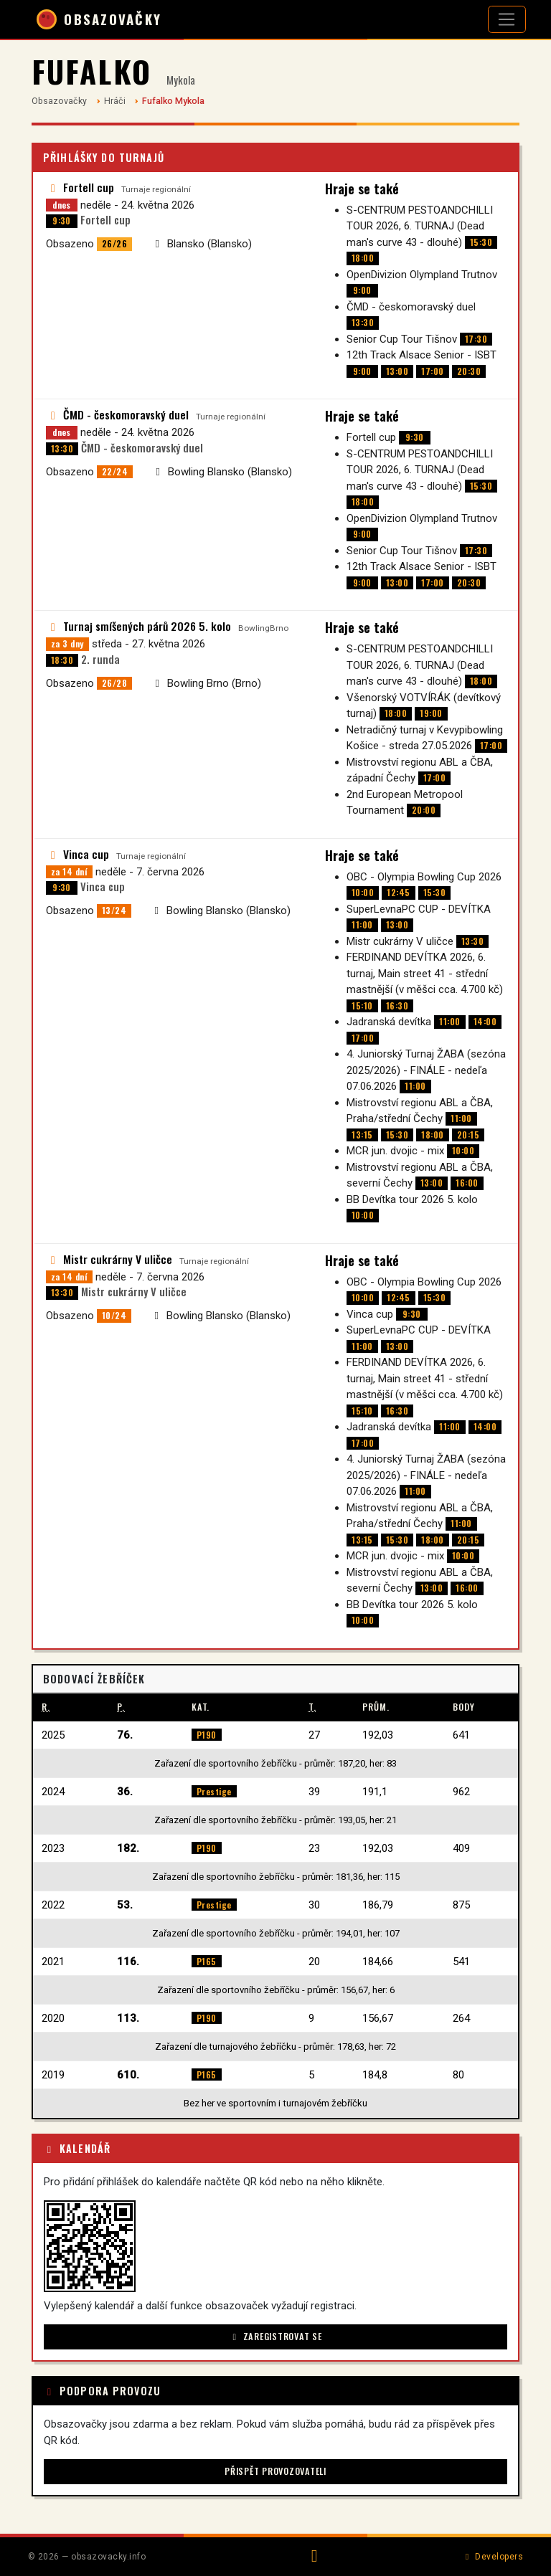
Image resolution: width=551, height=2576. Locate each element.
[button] (90, 2246)
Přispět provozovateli (275, 2471)
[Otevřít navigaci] (507, 19)
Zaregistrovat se (275, 2336)
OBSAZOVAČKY (99, 19)
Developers (492, 2557)
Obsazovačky (59, 100)
